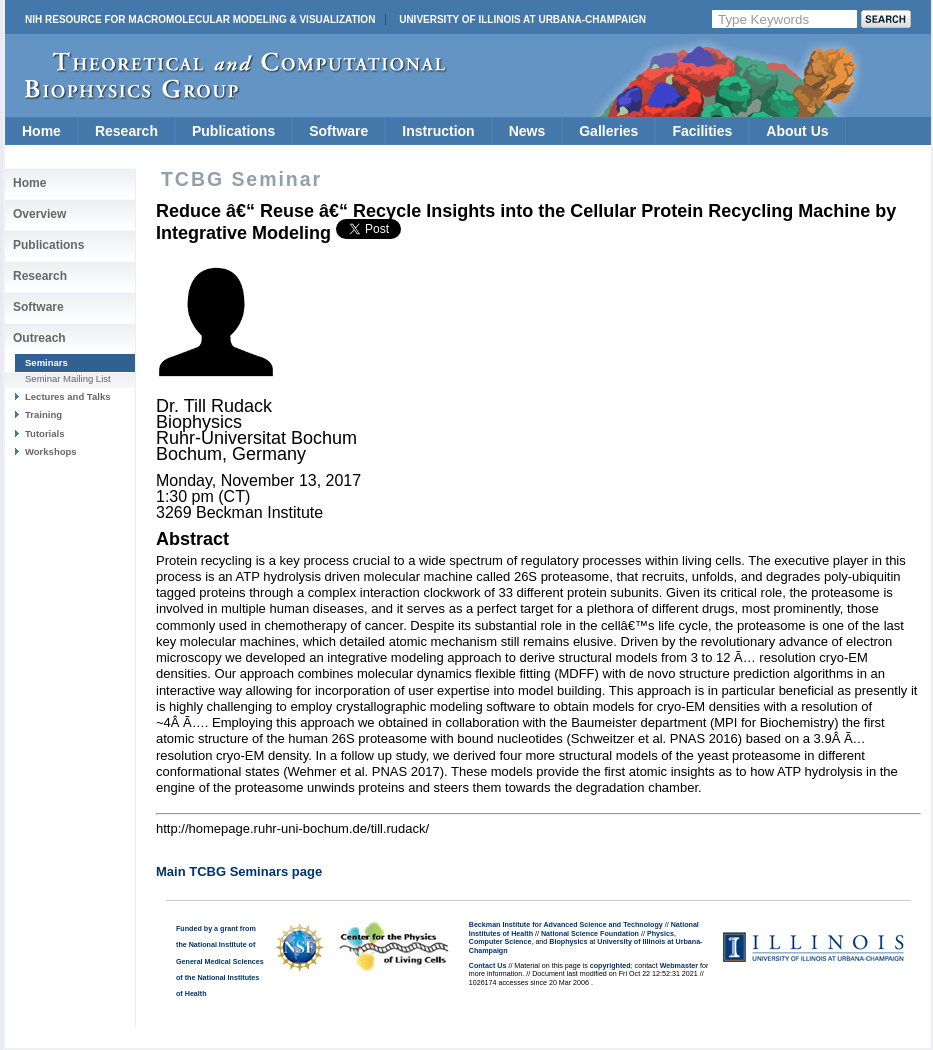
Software (338, 131)
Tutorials (44, 433)
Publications (233, 131)
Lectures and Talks (68, 396)
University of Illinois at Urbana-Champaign (522, 19)
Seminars (46, 362)
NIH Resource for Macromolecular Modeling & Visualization (200, 19)
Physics (660, 934)
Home (41, 131)
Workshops (51, 451)
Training (43, 414)
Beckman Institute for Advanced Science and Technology (566, 925)
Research (126, 131)
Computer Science (500, 942)
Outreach (39, 338)
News (527, 131)
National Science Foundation (590, 934)
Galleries (608, 131)
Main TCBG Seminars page (239, 871)
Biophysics (568, 942)
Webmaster (679, 966)
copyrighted (610, 966)
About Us (797, 131)
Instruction (438, 131)
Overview (39, 214)
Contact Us (488, 966)
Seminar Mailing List (68, 378)
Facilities (702, 131)
